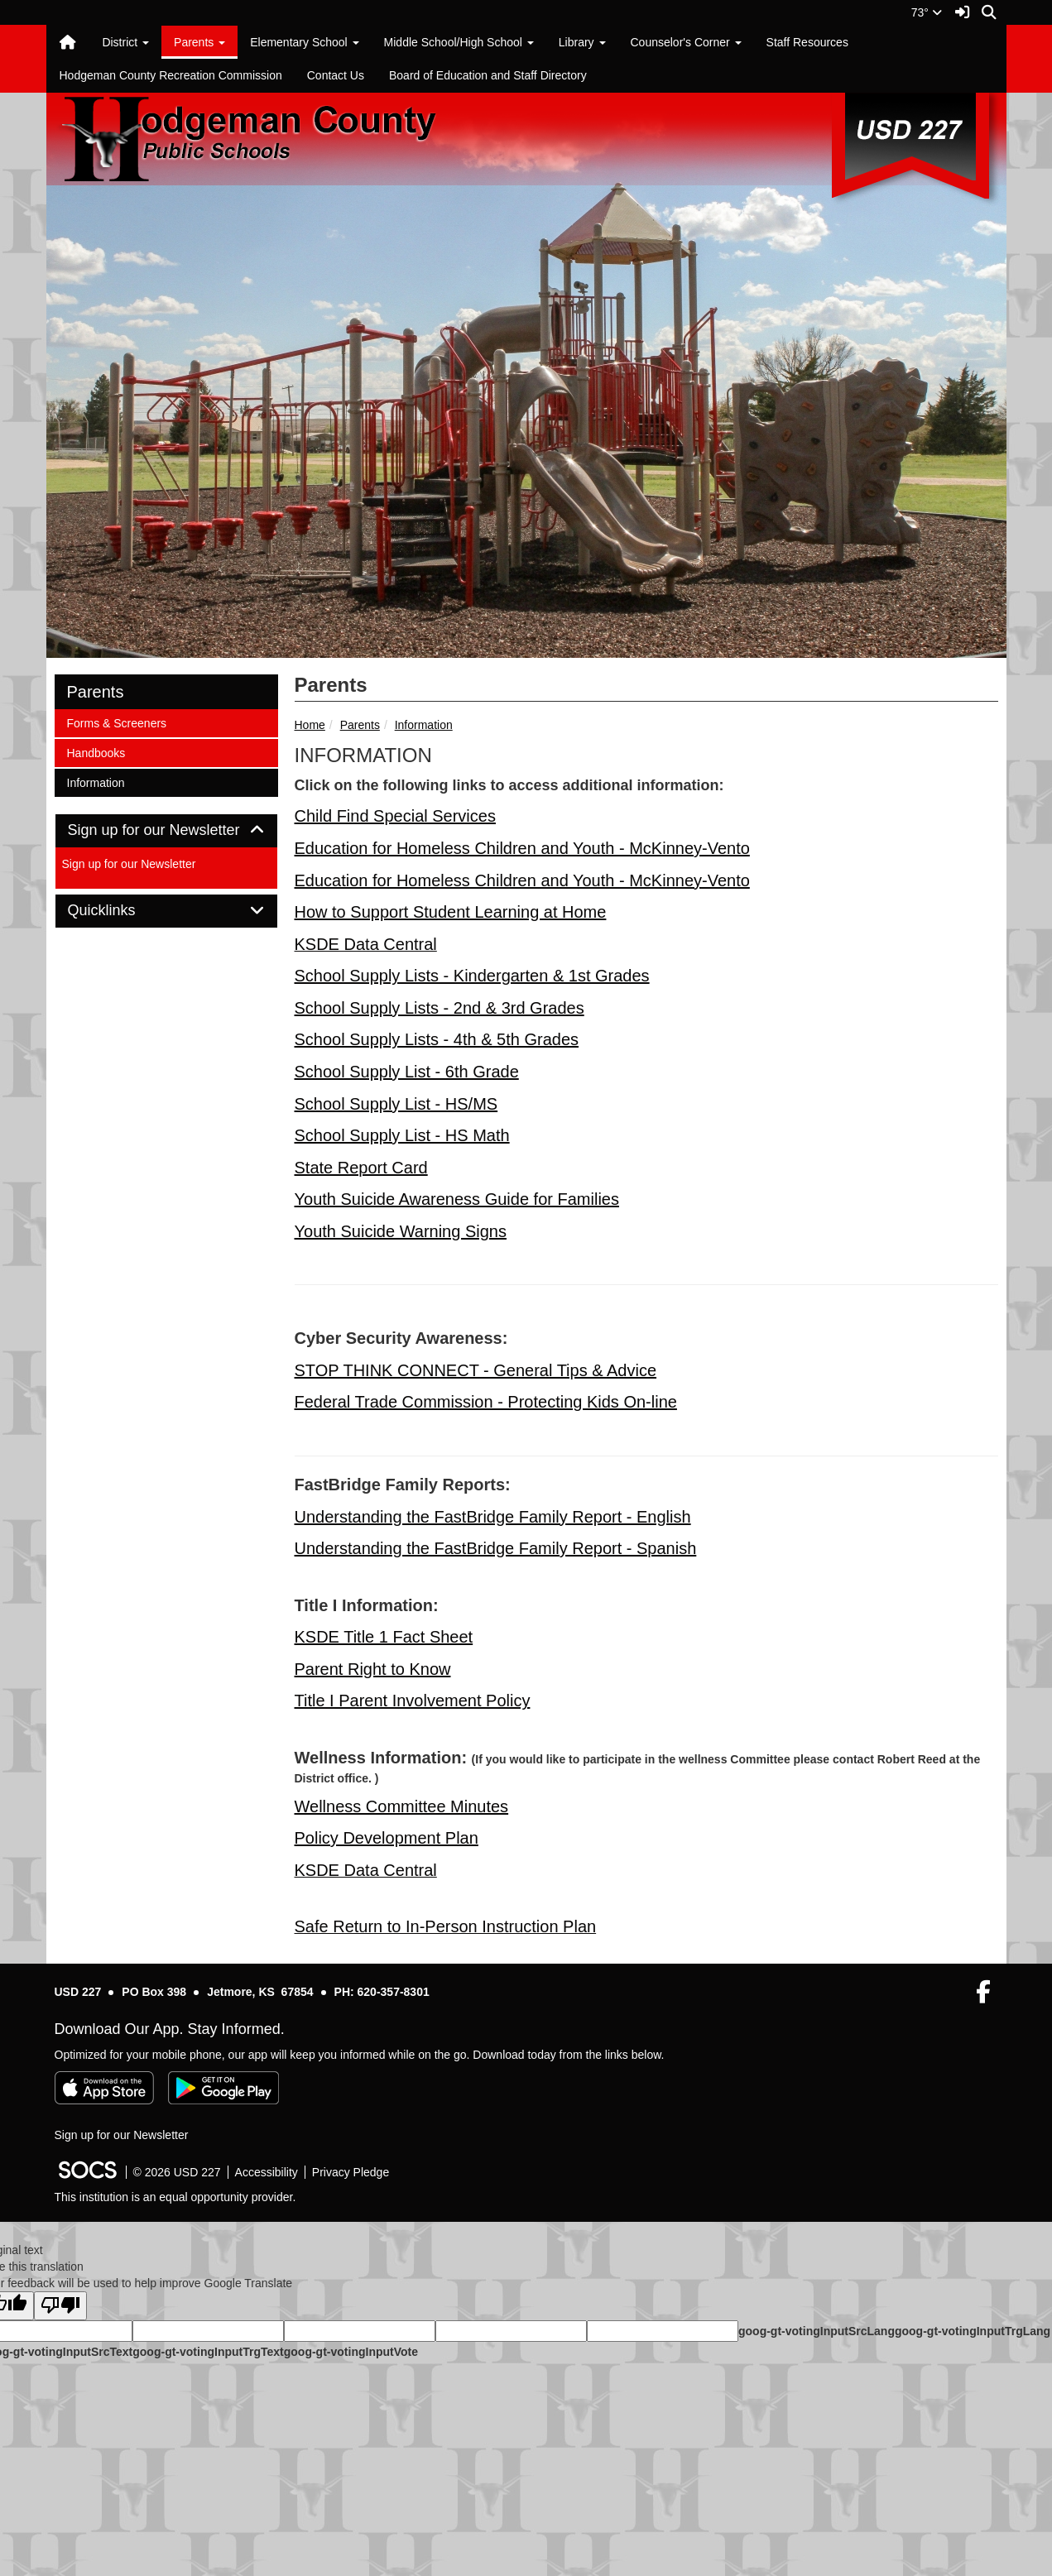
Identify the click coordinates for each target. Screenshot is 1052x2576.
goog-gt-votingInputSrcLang (816, 2331)
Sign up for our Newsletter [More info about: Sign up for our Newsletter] (129, 864)
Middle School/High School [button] (459, 42)
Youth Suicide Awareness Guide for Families (457, 1199)
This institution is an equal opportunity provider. (175, 2197)
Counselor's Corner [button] (686, 42)
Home (310, 725)
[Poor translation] (60, 2305)
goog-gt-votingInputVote (351, 2351)
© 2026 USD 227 (177, 2172)
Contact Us (335, 75)
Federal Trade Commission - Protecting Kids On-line (486, 1402)
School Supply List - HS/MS (396, 1104)
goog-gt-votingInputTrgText (207, 2351)
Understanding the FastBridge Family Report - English (493, 1517)
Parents (360, 725)
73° (926, 12)
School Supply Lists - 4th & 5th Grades (437, 1039)
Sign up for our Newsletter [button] (166, 830)
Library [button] (582, 42)
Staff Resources (807, 42)
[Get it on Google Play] (223, 2087)
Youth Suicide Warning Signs (401, 1231)
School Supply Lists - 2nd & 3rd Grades (439, 1008)
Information (424, 725)
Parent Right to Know (373, 1669)
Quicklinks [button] (120, 911)
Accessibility (266, 2172)
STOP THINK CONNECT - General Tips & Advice (476, 1370)
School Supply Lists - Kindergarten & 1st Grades (472, 976)
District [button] (125, 42)
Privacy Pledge (350, 2172)
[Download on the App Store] (104, 2087)
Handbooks (96, 752)
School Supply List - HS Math (402, 1135)
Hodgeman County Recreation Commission (171, 75)
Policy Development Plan (386, 1838)
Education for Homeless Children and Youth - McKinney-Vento (522, 848)
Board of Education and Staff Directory (488, 75)
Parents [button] (199, 42)
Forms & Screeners (116, 722)
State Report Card (361, 1167)
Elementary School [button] (304, 42)
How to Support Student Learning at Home (451, 912)
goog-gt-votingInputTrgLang (972, 2331)
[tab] (166, 830)
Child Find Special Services (395, 816)
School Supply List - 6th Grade (407, 1072)
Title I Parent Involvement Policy (413, 1700)
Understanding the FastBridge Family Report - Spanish (496, 1548)
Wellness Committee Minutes (402, 1806)
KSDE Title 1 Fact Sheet (384, 1637)
